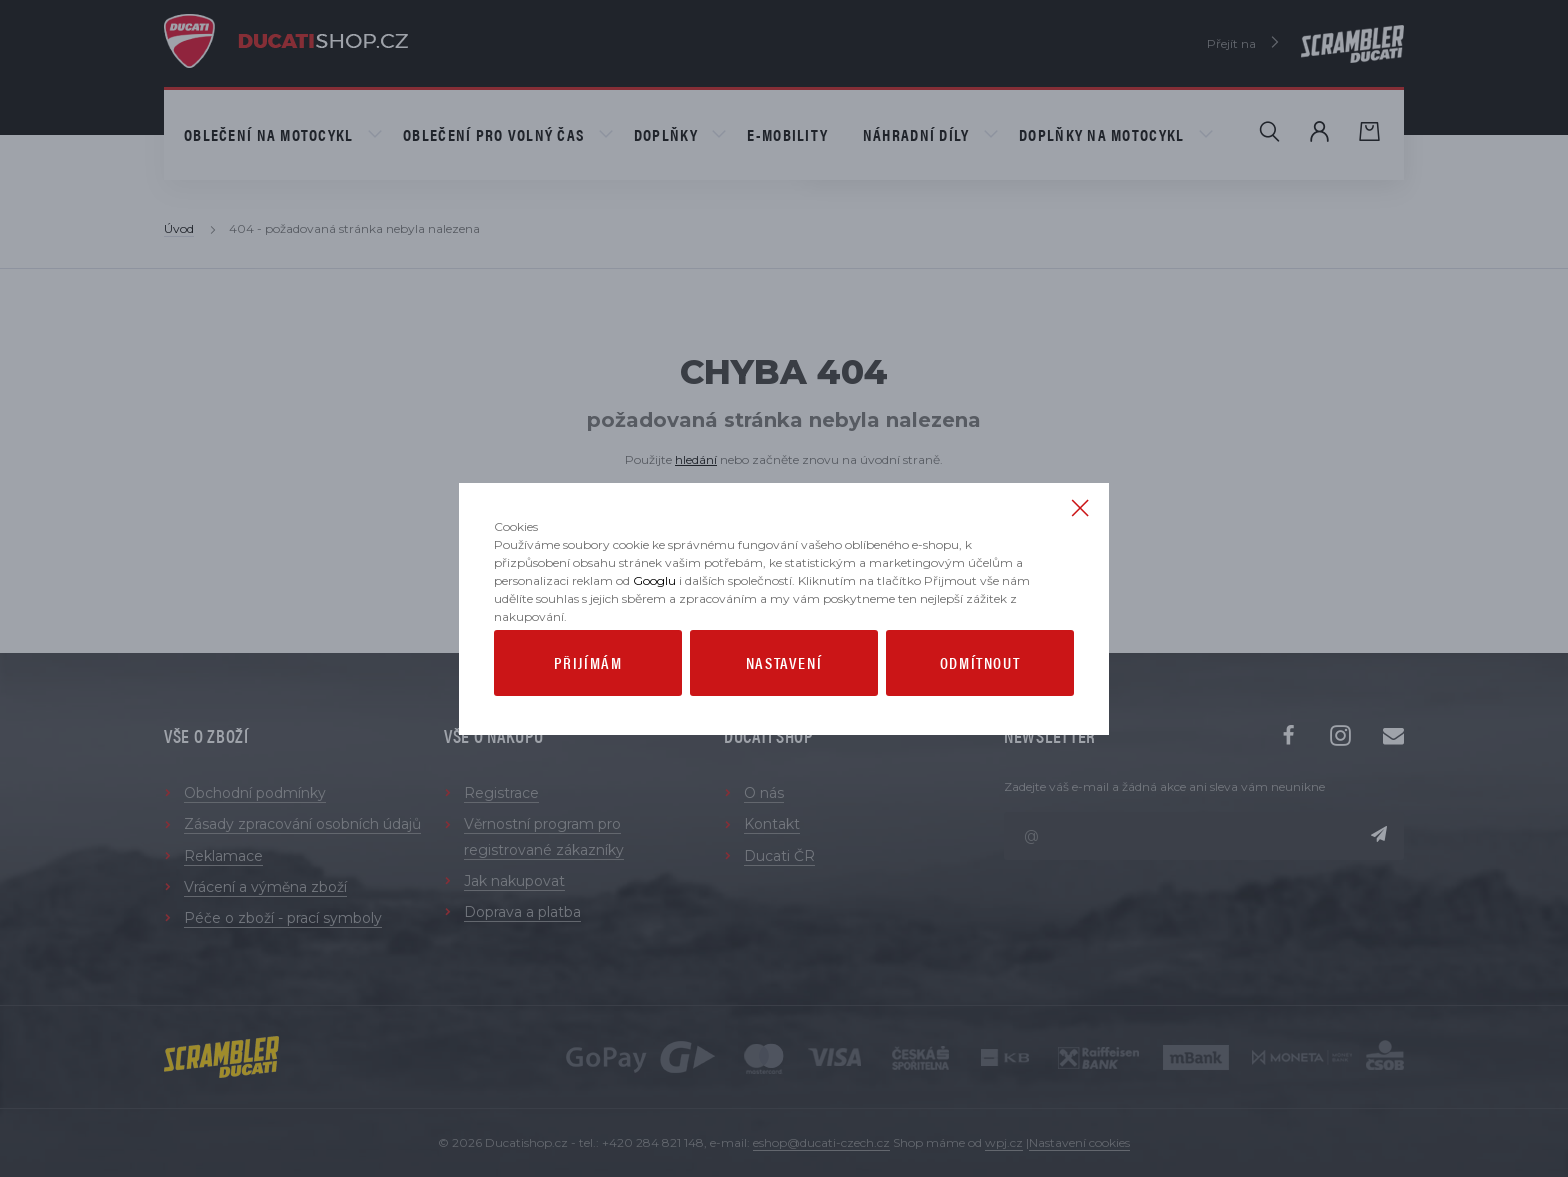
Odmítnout (980, 717)
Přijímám (588, 717)
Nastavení (784, 717)
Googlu (654, 635)
